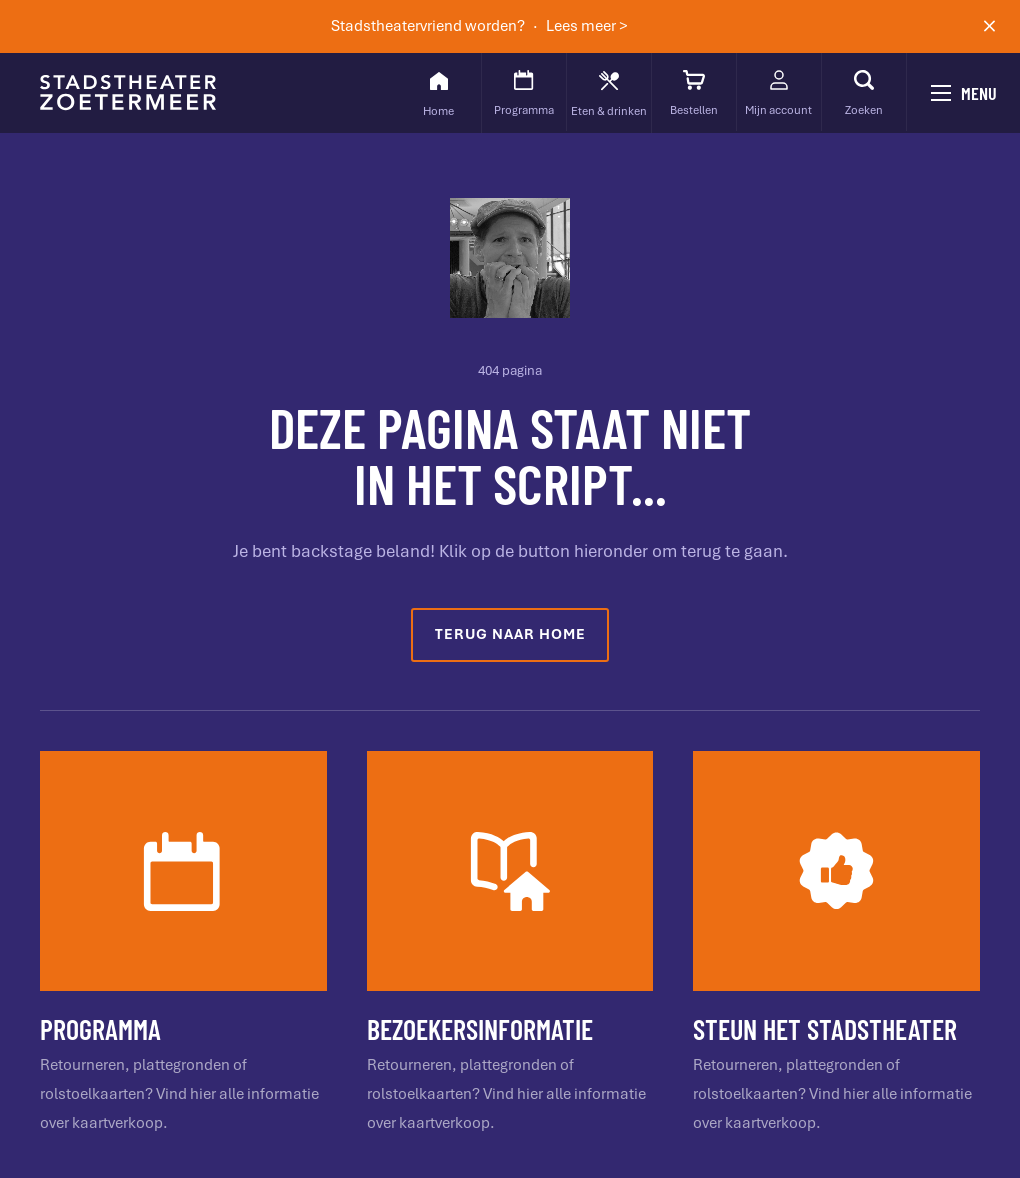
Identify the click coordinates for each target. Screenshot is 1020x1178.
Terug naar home (510, 635)
